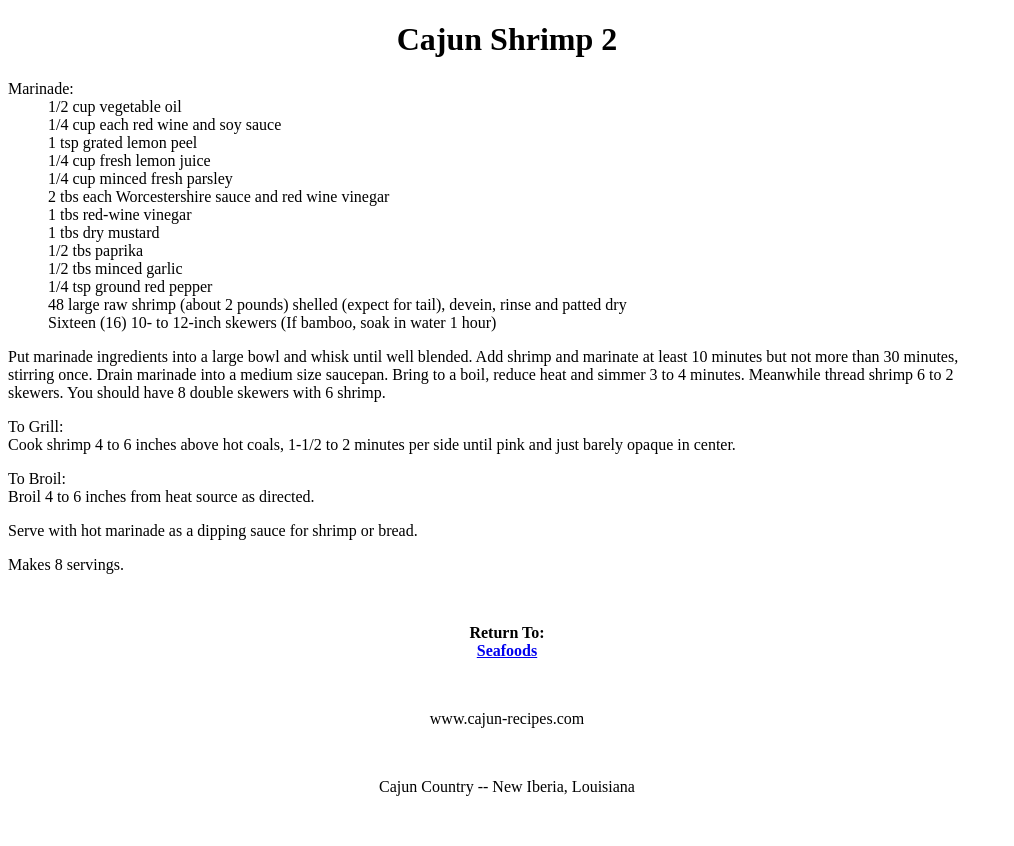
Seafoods (507, 650)
